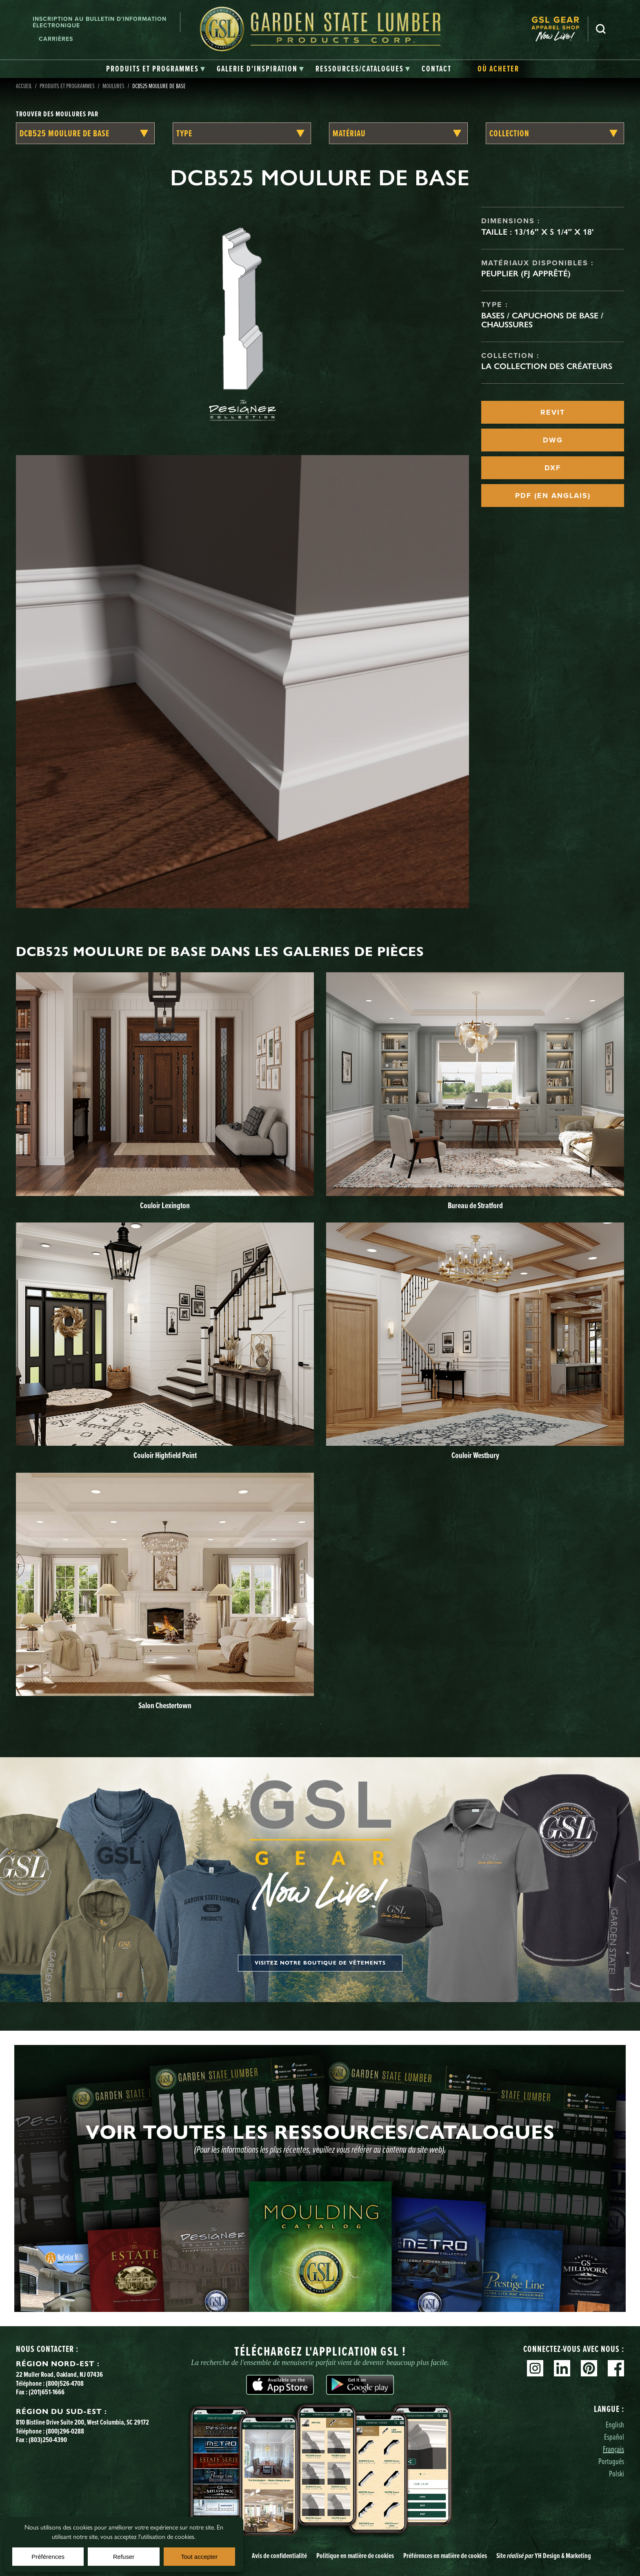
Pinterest (589, 2368)
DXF (552, 467)
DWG (553, 440)
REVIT (552, 412)
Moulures (113, 85)
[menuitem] (559, 28)
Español (614, 2436)
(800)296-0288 (65, 2431)
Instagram (535, 2368)
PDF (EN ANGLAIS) (553, 495)
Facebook (616, 2368)
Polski (616, 2473)
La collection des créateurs (546, 366)
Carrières (56, 39)
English (615, 2424)
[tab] (155, 69)
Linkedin (562, 2368)
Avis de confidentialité (279, 2555)
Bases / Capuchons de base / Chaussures (542, 320)
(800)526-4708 (65, 2383)
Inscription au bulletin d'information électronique (100, 22)
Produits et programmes (67, 85)
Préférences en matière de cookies (445, 2555)
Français (613, 2448)
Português (611, 2461)
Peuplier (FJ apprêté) (526, 273)
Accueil (24, 85)
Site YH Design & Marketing (543, 2555)
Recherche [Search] (600, 29)
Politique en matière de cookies (355, 2555)
